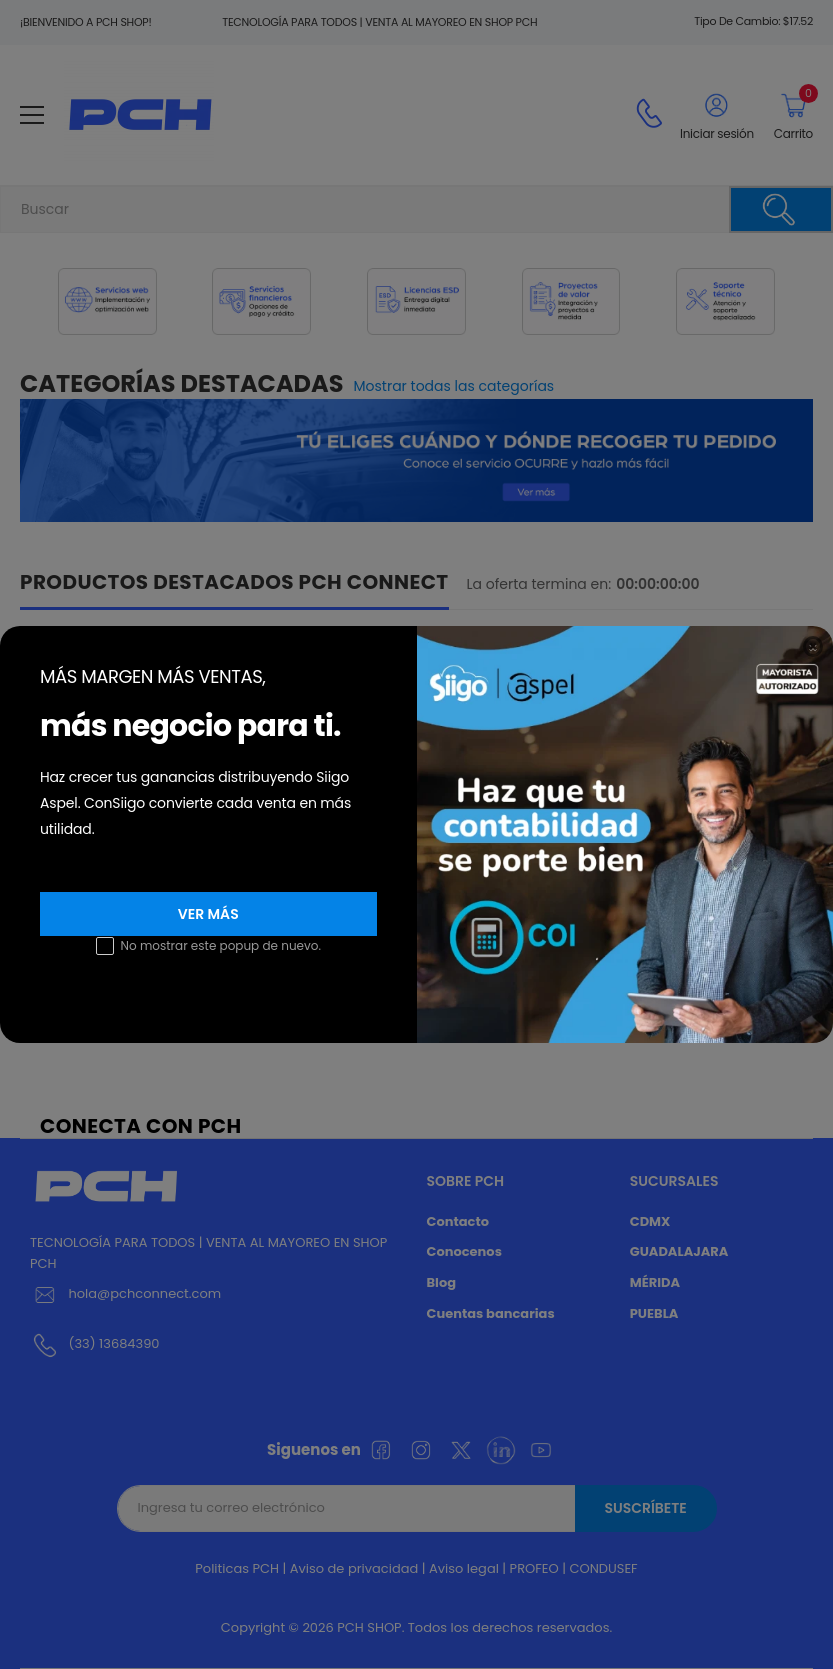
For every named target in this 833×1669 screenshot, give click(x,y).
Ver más (208, 914)
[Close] (813, 646)
